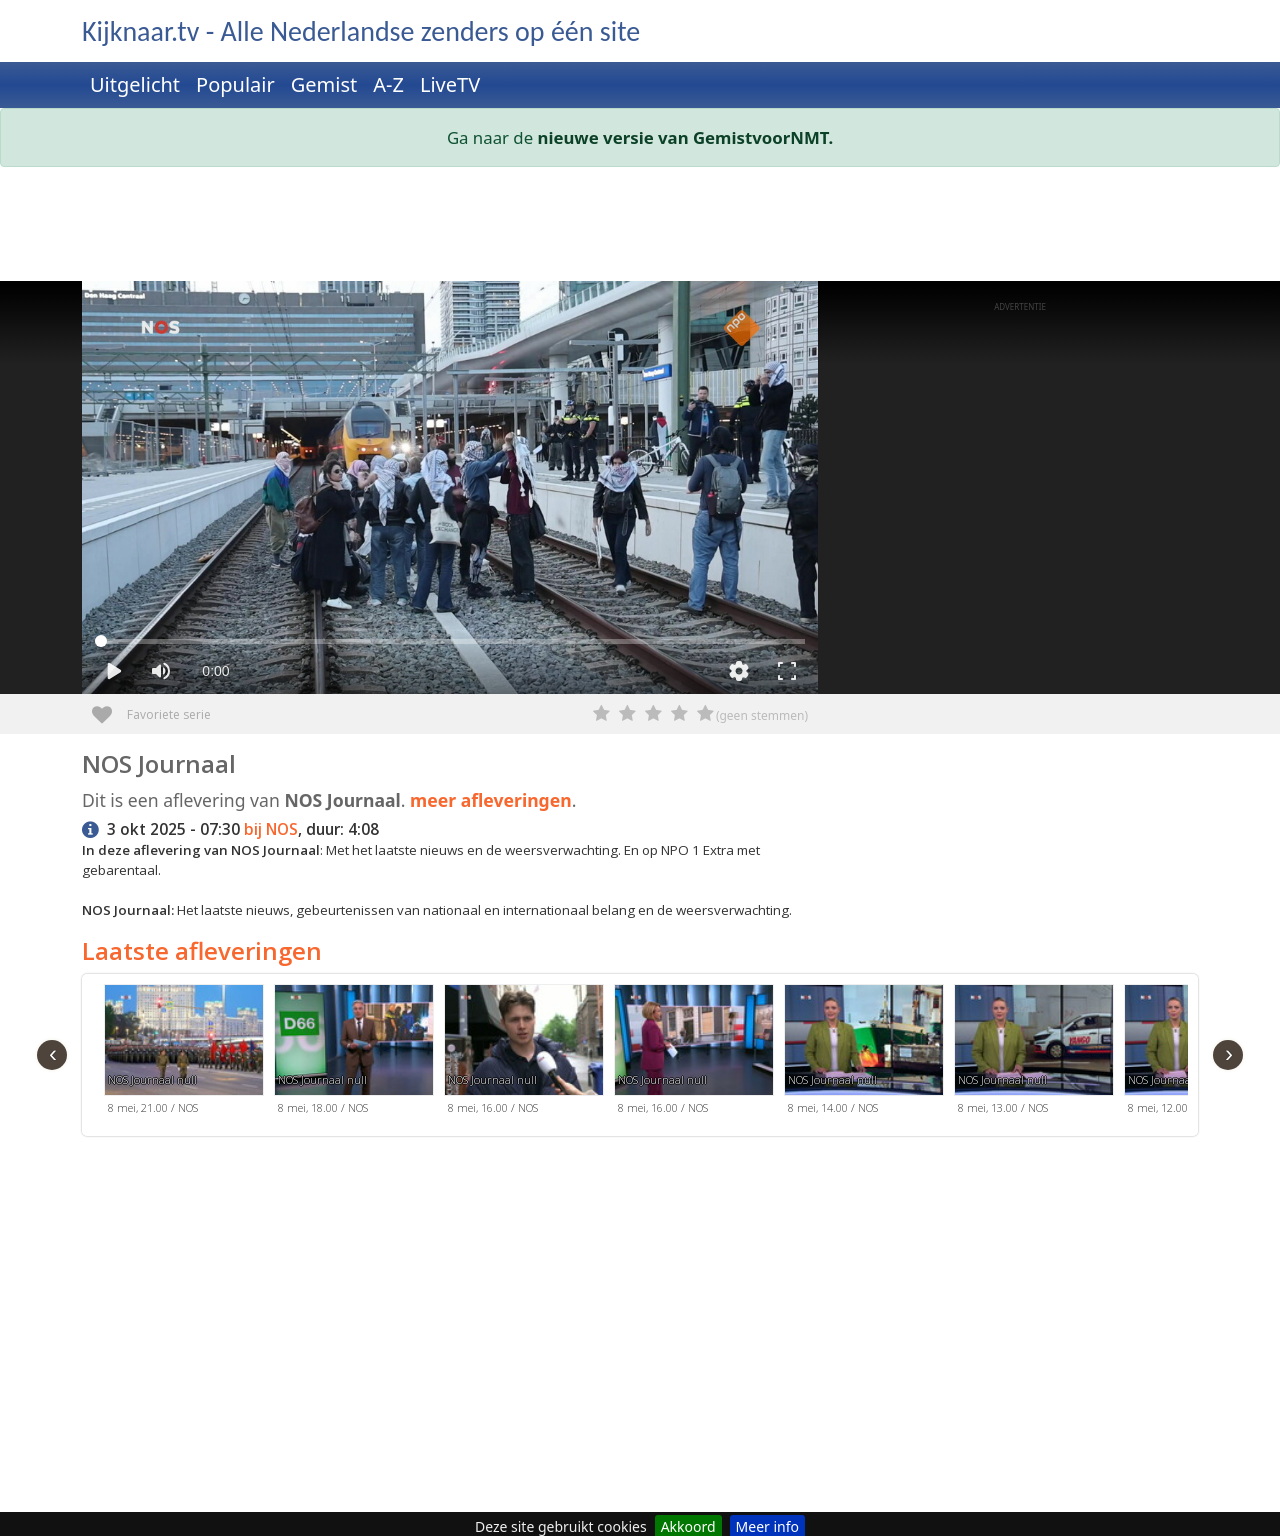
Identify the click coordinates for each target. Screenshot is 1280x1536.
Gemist (324, 84)
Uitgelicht (135, 84)
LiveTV (450, 84)
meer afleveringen (491, 800)
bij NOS (271, 829)
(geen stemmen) (762, 715)
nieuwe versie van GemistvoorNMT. (686, 137)
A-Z (388, 84)
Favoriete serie (109, 707)
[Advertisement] (640, 228)
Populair (235, 84)
